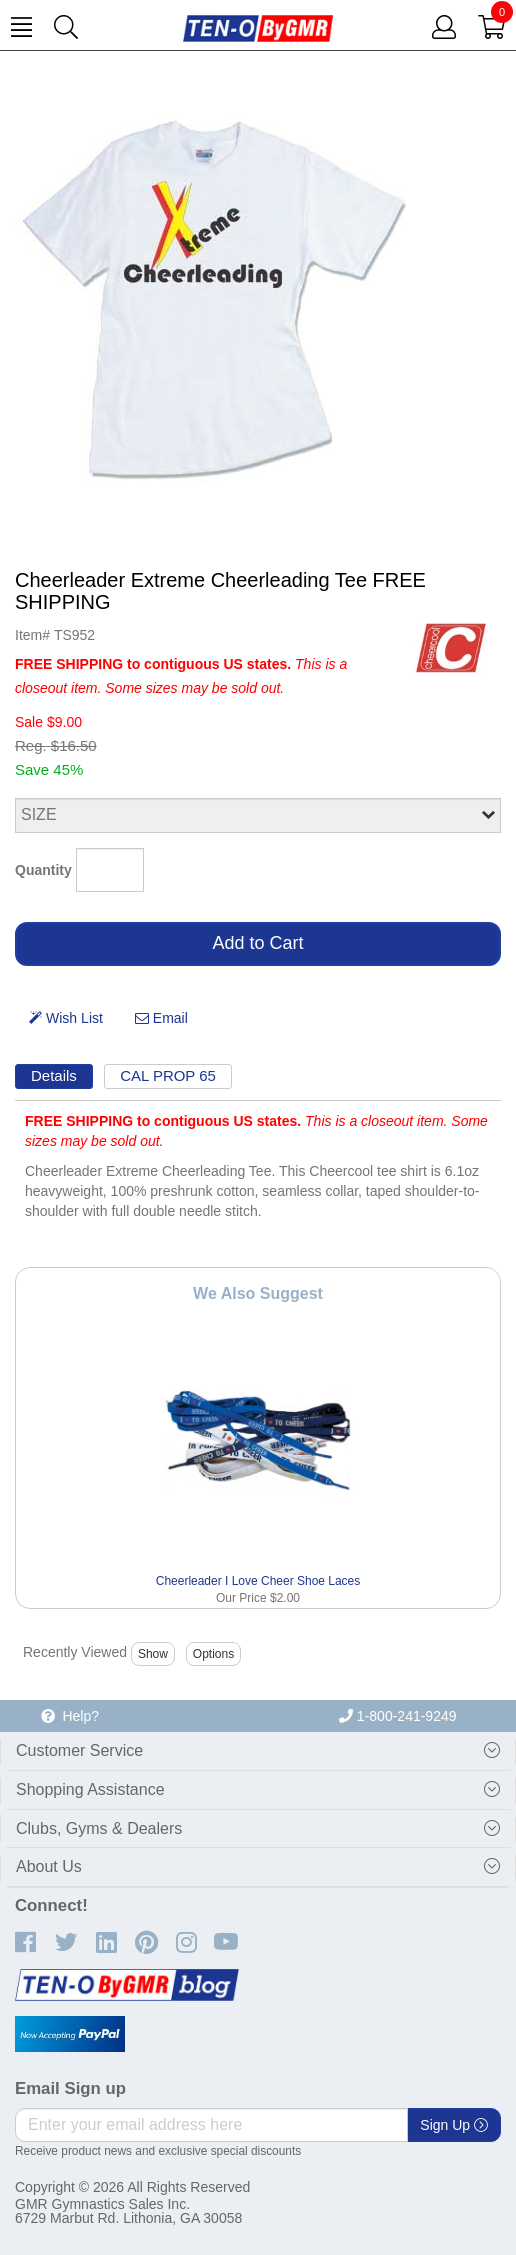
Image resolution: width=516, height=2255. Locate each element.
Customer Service (79, 1750)
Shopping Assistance (90, 1789)
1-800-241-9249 (398, 1716)
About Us (49, 1866)
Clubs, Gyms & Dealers (99, 1828)
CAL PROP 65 (168, 1075)
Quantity (43, 870)
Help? (70, 1716)
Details (54, 1075)
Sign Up (454, 2125)
